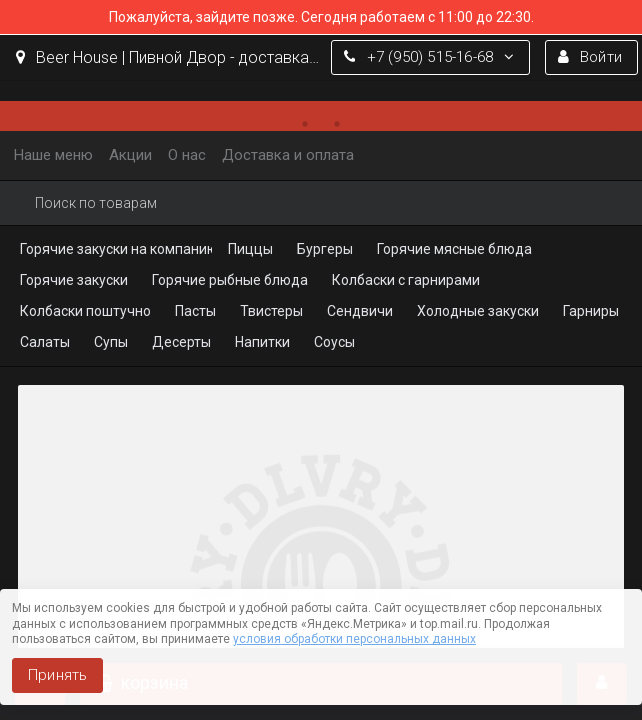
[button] (35, 116)
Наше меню (53, 155)
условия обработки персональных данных (354, 639)
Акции (130, 155)
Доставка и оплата (288, 155)
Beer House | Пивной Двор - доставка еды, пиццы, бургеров (168, 57)
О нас (187, 155)
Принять (57, 675)
